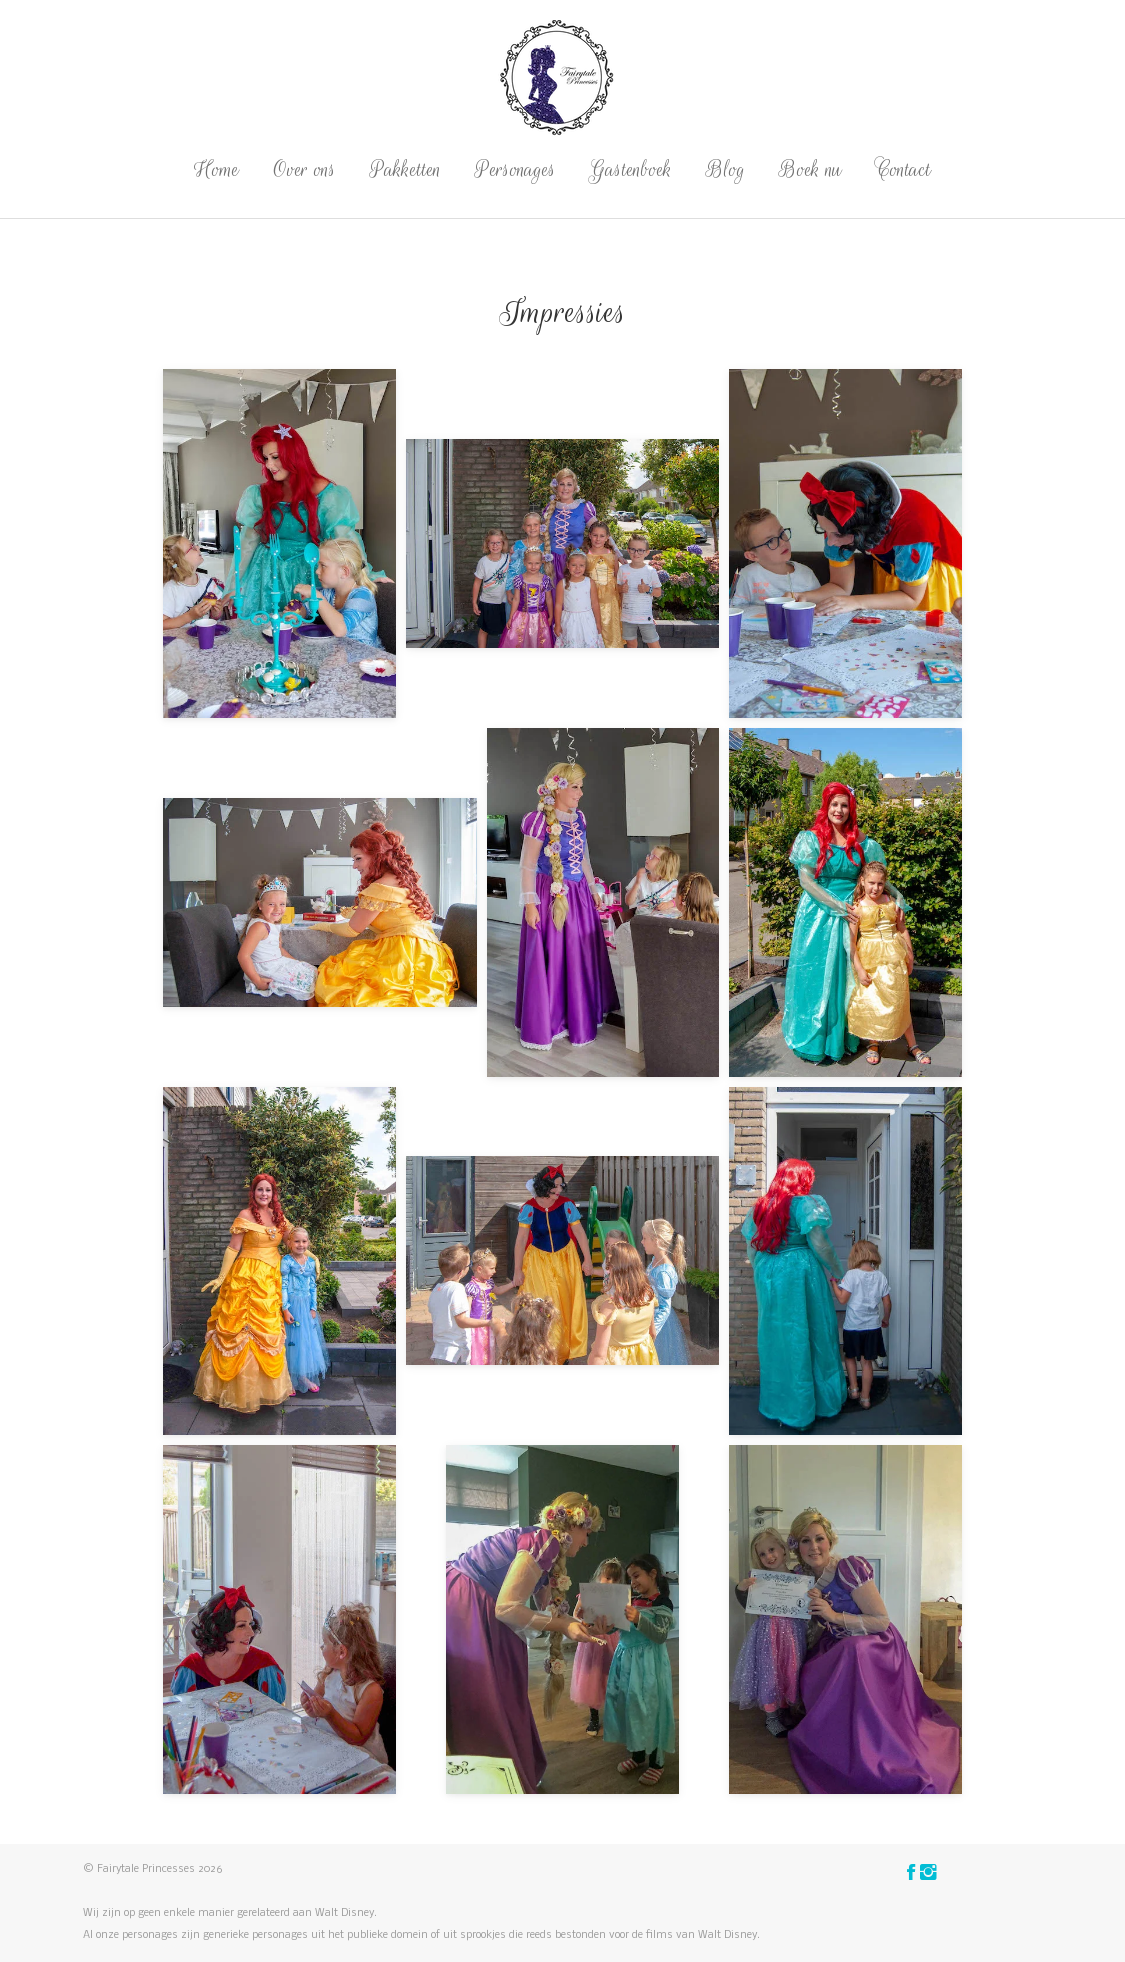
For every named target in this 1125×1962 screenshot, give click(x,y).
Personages (515, 169)
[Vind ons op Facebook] (913, 1874)
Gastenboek (631, 169)
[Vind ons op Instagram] (928, 1874)
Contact (903, 169)
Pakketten (405, 169)
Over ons (304, 169)
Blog (725, 169)
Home (216, 169)
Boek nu (810, 169)
